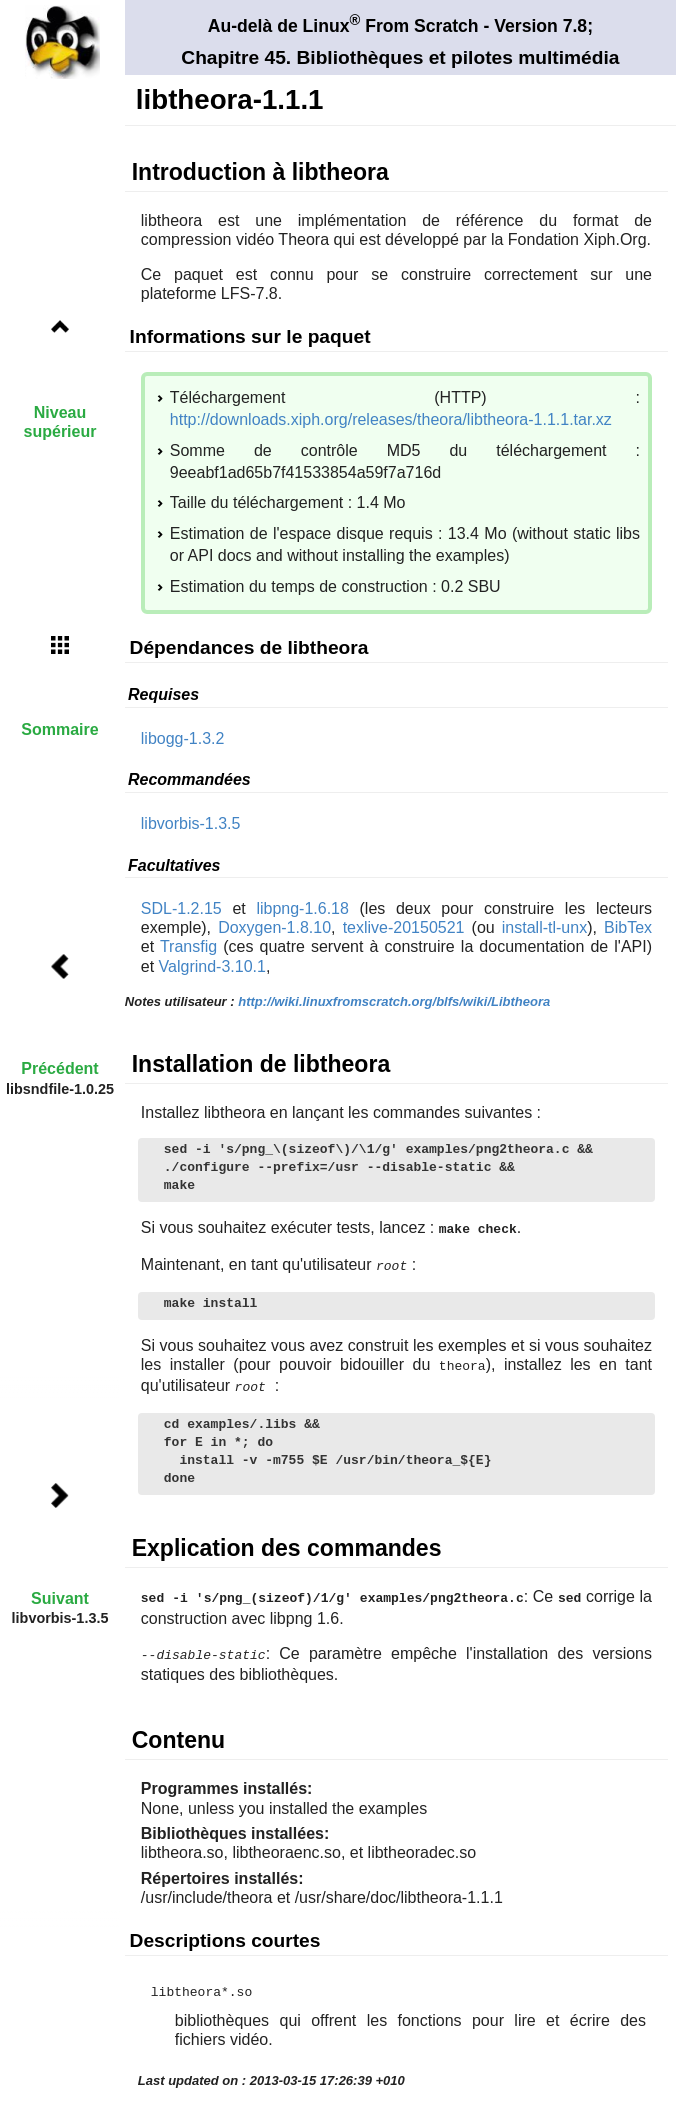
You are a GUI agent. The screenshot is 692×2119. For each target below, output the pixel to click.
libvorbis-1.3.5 (191, 823)
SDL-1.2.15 (181, 908)
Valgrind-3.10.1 (212, 966)
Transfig (188, 946)
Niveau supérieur (60, 422)
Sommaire (59, 729)
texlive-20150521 (404, 927)
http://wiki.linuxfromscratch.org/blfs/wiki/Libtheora (394, 1001)
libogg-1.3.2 (183, 738)
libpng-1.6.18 (302, 908)
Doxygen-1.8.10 (274, 927)
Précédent (59, 1068)
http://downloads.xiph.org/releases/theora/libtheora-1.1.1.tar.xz (391, 419)
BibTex (628, 927)
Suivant (60, 1598)
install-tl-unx (544, 927)
